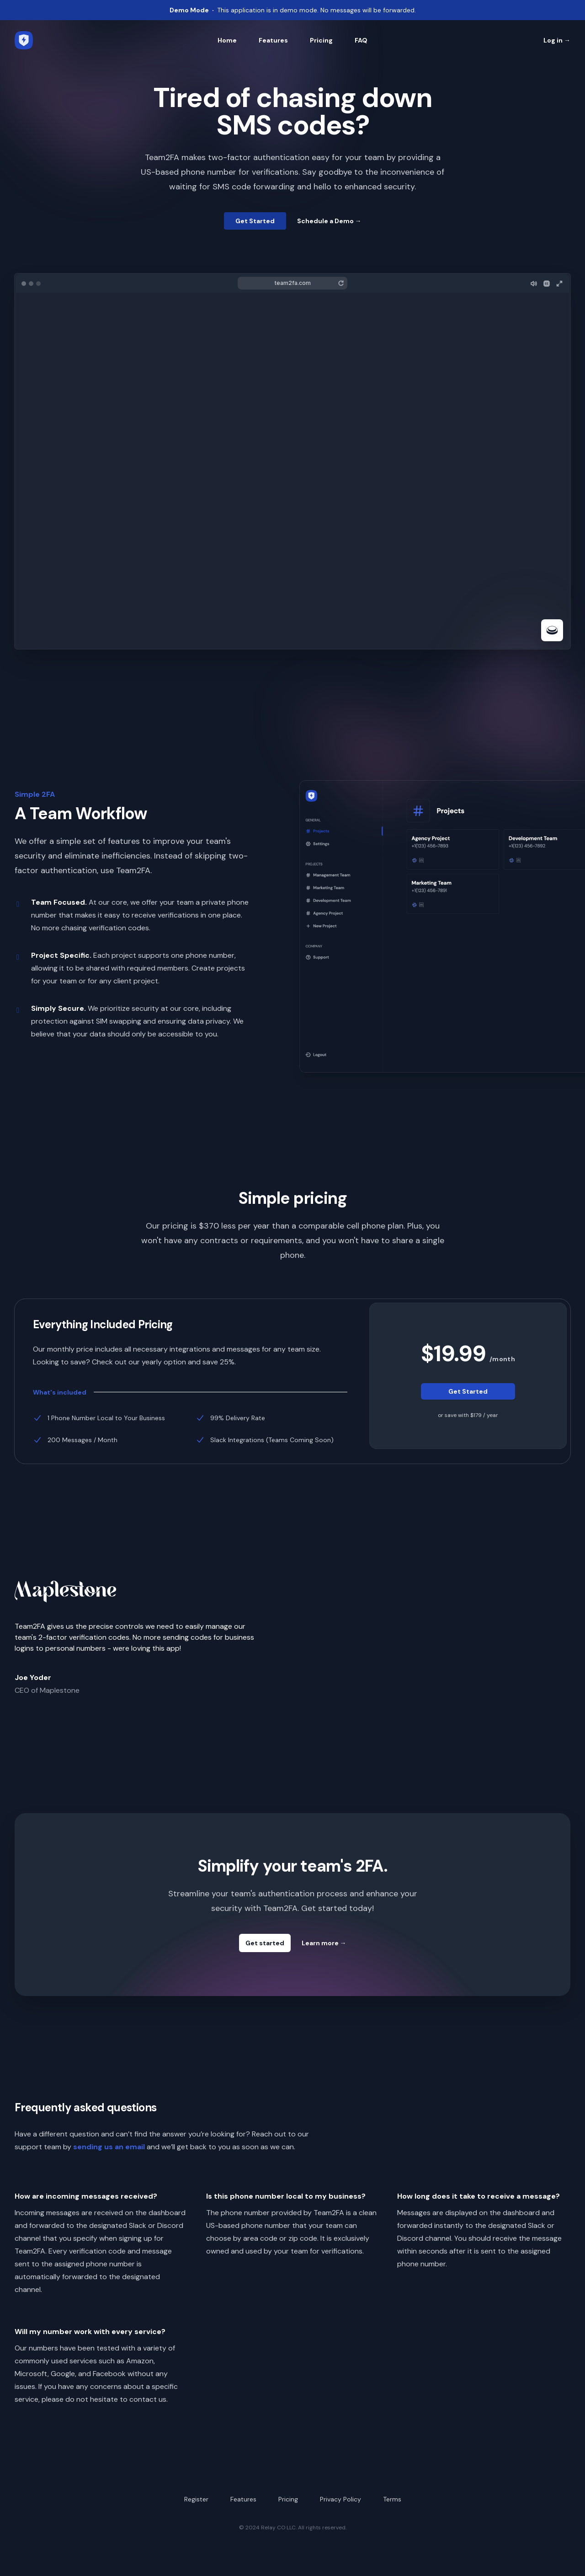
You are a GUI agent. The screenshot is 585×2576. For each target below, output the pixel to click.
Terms (392, 2499)
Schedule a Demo (329, 221)
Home (227, 40)
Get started (264, 1943)
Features (273, 40)
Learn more (324, 1943)
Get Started (255, 221)
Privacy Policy (340, 2499)
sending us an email (109, 2147)
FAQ (361, 40)
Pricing (321, 40)
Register (196, 2499)
